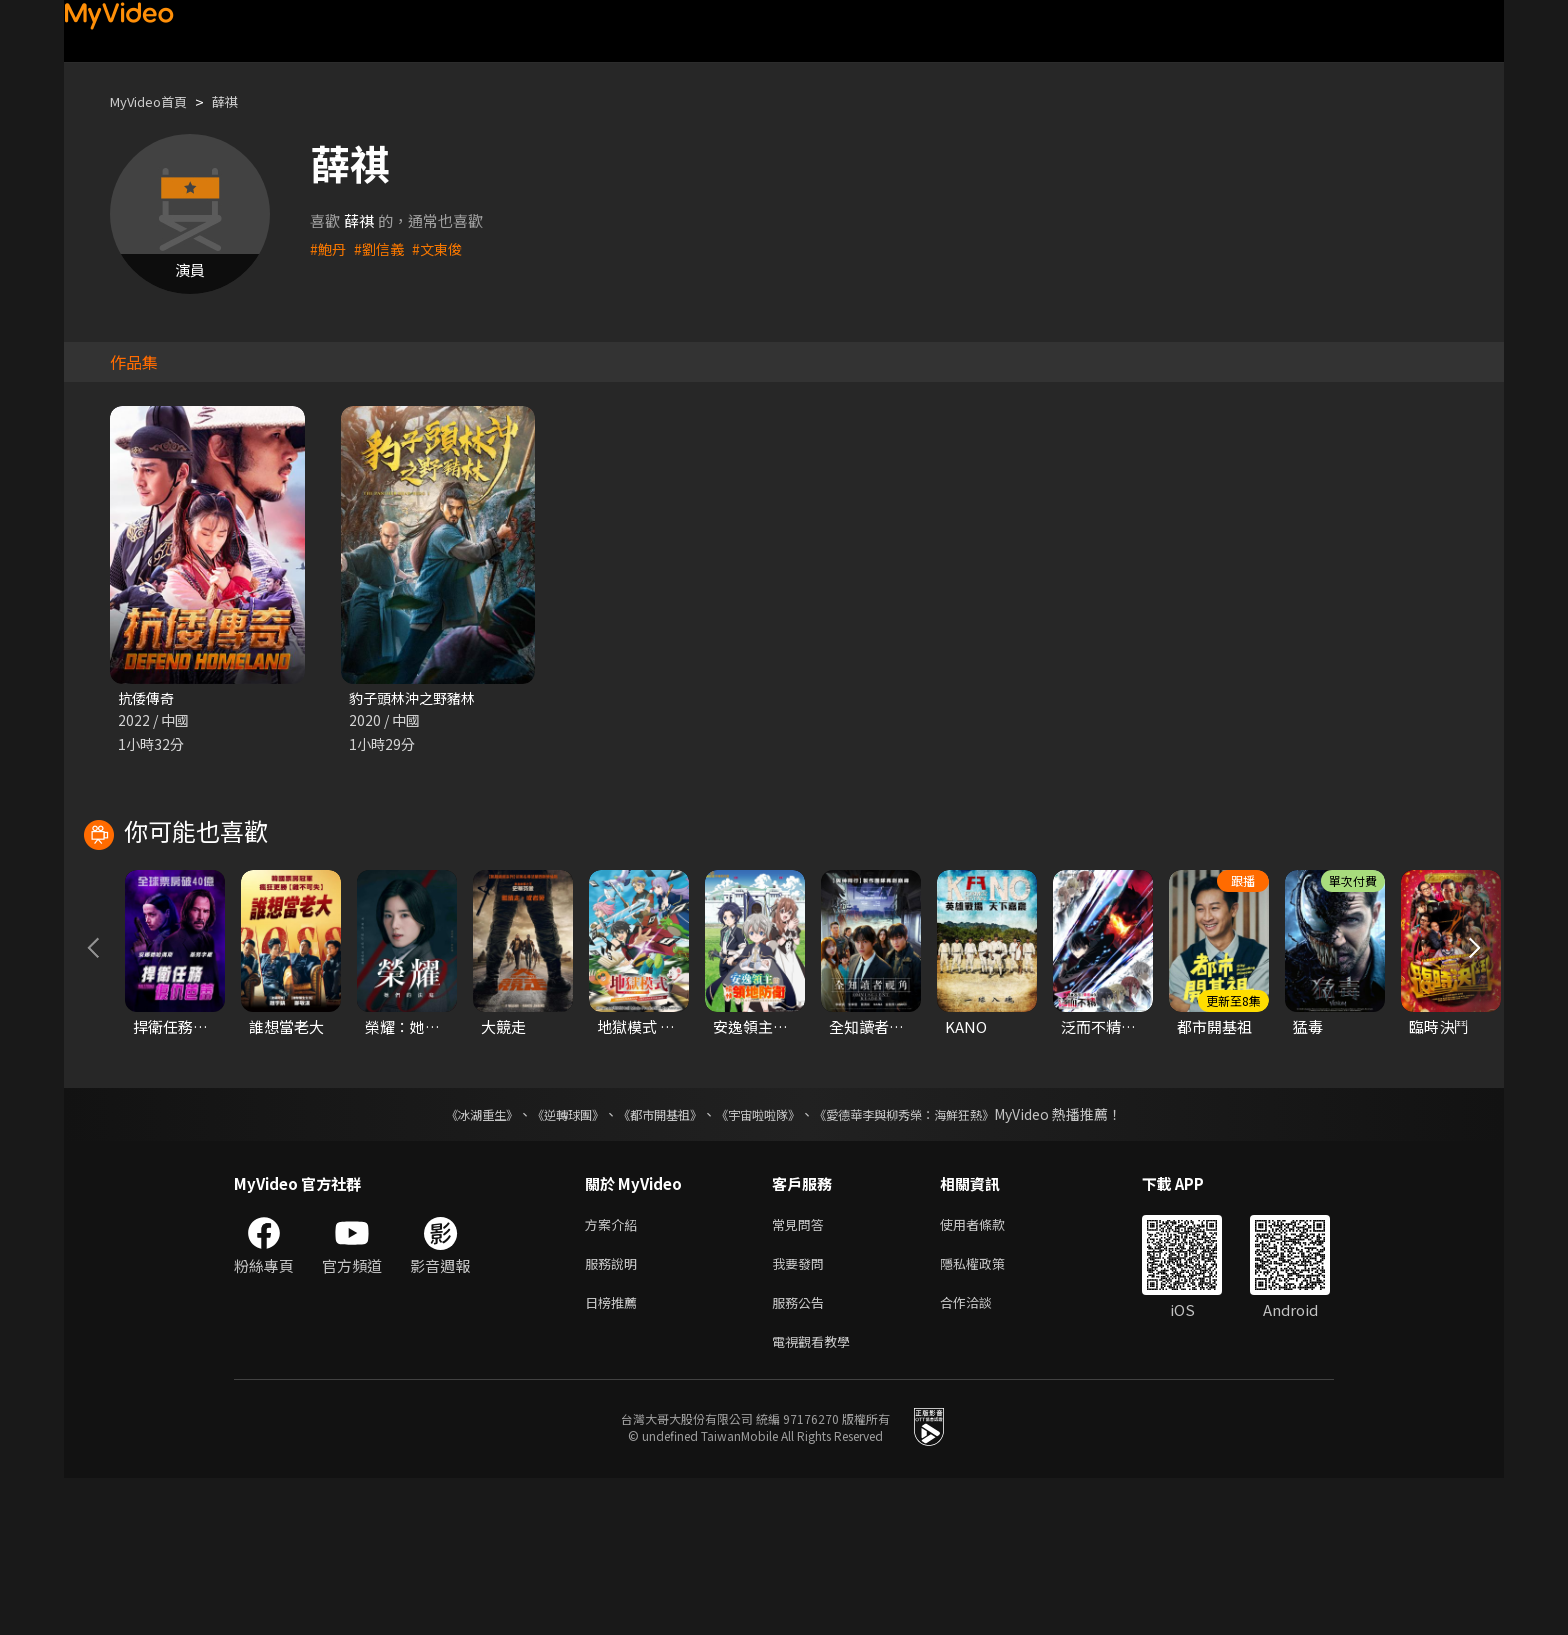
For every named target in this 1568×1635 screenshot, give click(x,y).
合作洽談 (982, 1454)
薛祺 (241, 101)
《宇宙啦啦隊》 (762, 1259)
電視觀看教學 (817, 1496)
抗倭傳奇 (148, 698)
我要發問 (802, 1412)
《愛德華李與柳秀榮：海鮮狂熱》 (930, 1259)
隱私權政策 (989, 1412)
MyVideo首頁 (155, 101)
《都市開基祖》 (650, 1259)
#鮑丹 (329, 248)
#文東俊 (443, 248)
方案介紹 (615, 1370)
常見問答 (802, 1370)
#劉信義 (382, 248)
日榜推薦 (615, 1454)
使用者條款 (989, 1370)
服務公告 (802, 1454)
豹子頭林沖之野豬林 (416, 698)
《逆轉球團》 (545, 1259)
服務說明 (615, 1412)
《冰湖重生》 (447, 1259)
